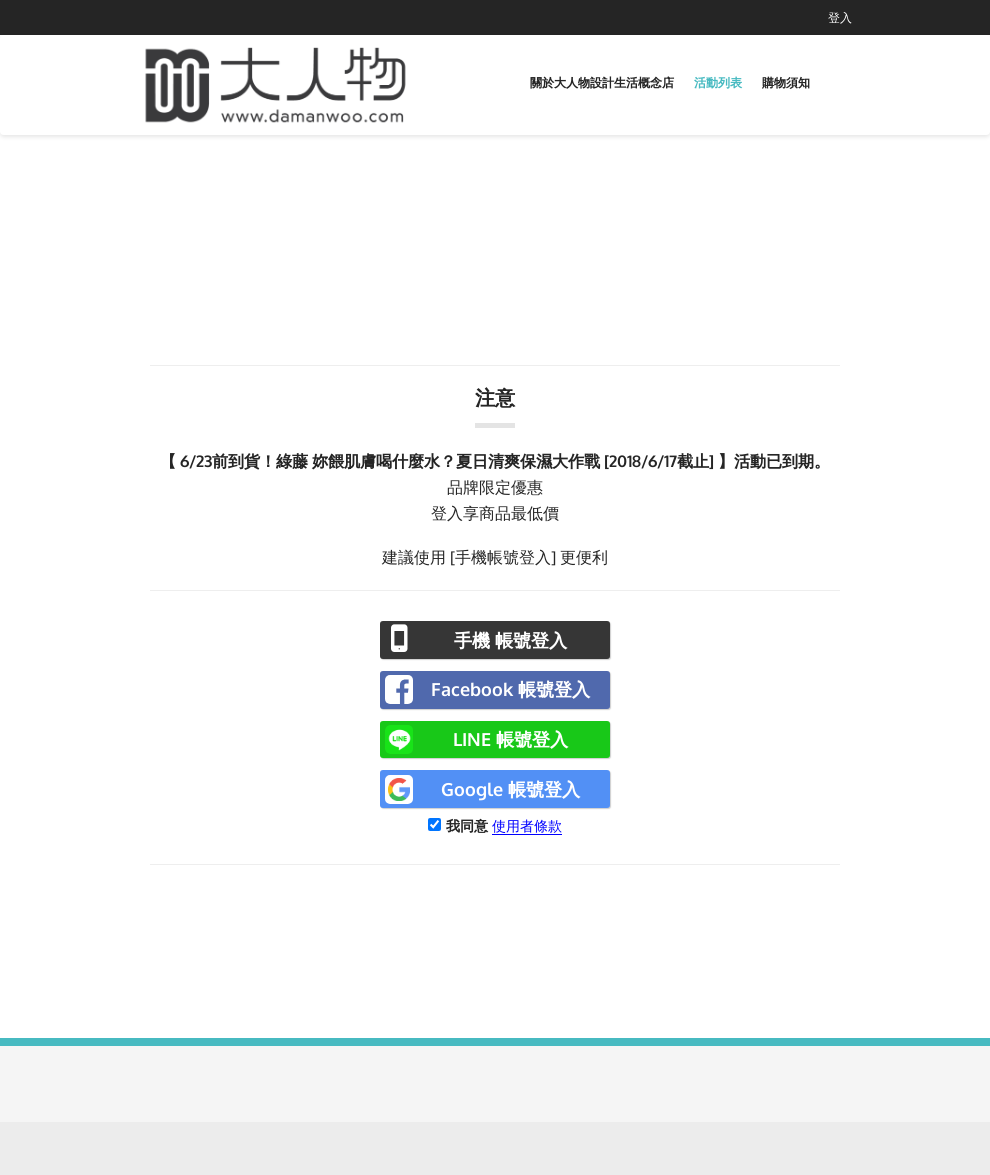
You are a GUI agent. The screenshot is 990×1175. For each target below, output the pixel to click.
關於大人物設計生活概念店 (602, 82)
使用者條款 (527, 825)
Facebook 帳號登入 (510, 689)
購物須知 (786, 82)
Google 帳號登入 (510, 789)
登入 (840, 17)
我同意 (467, 825)
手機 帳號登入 (510, 640)
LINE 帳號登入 (510, 739)
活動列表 (718, 82)
